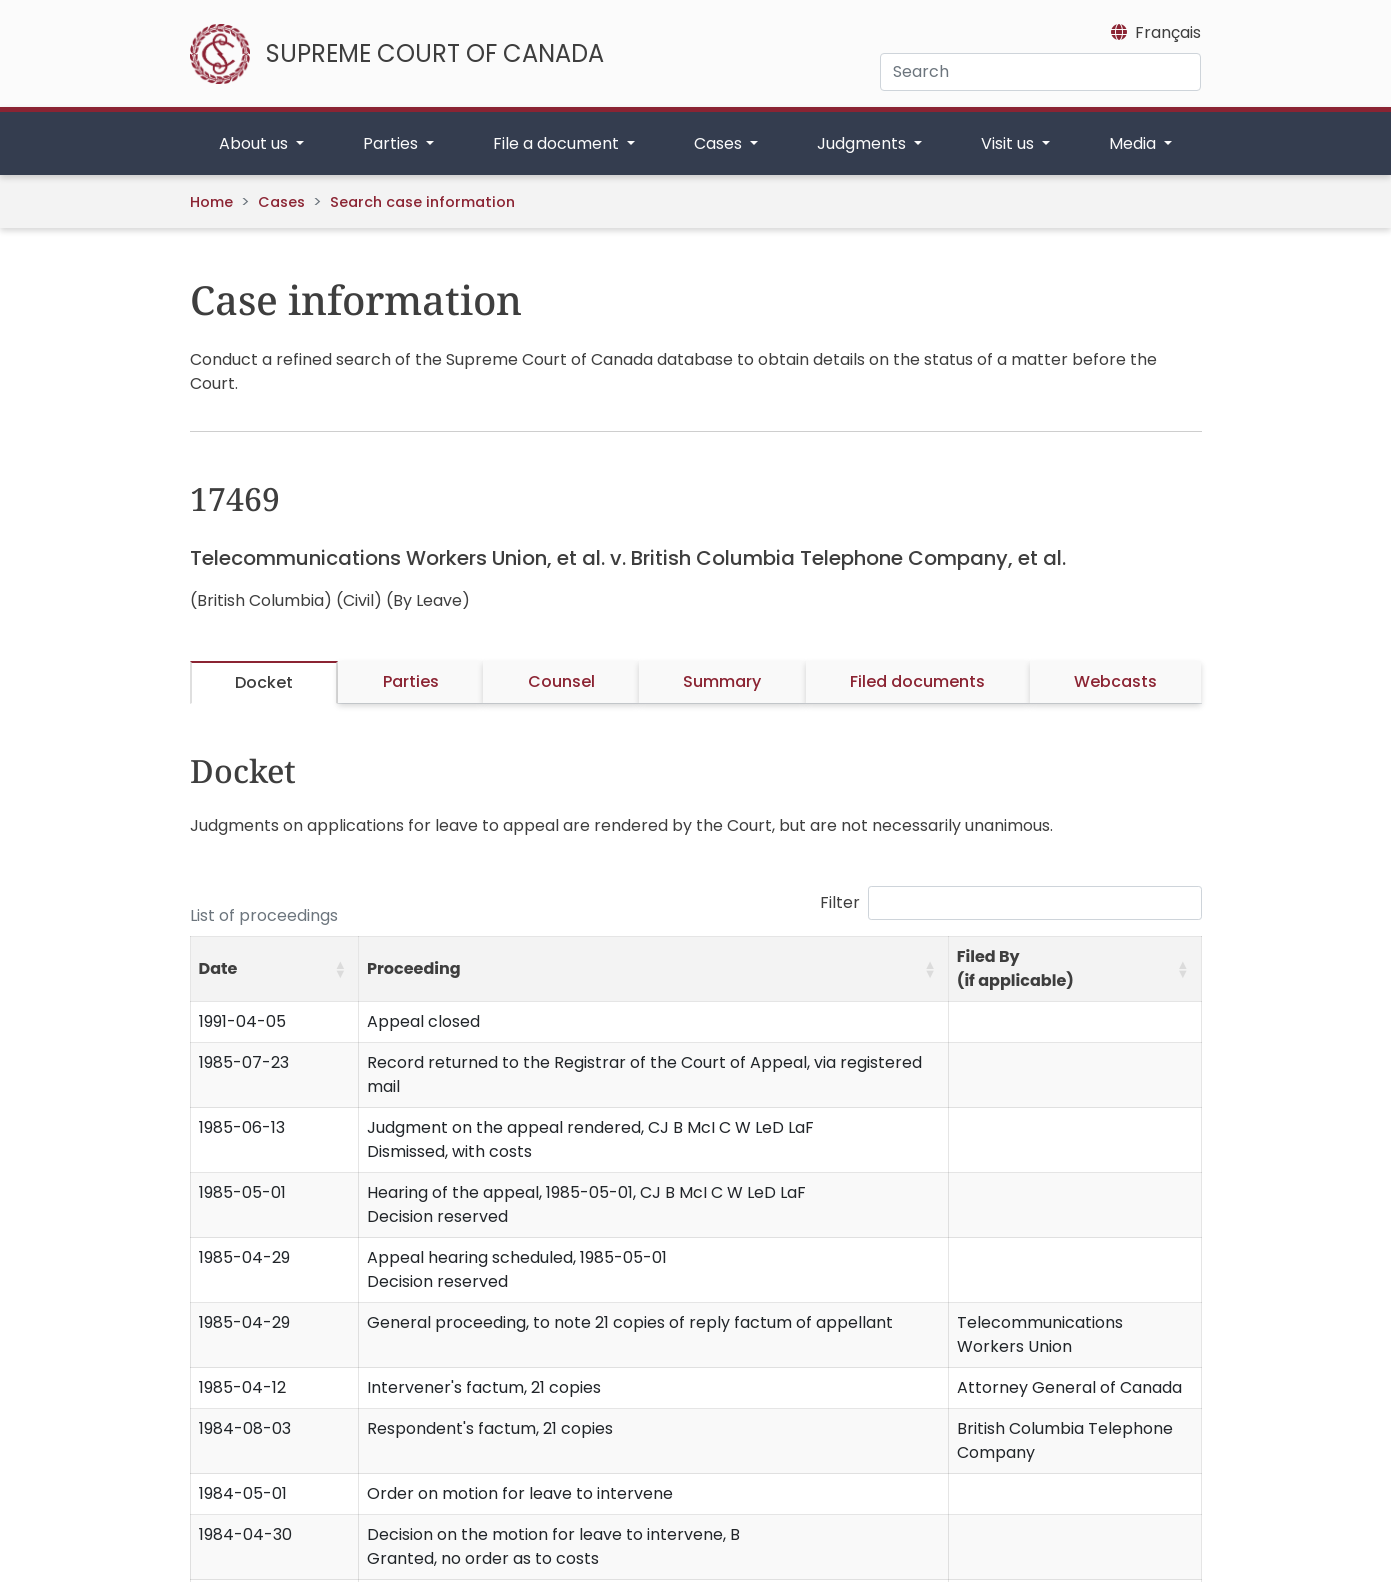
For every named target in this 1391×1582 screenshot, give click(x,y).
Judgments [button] (863, 143)
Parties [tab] (411, 681)
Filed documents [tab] (917, 681)
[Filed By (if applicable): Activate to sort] (1074, 969)
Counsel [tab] (561, 681)
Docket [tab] (264, 682)
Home (211, 202)
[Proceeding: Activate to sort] (654, 969)
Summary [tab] (722, 681)
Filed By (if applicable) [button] (1015, 968)
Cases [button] (720, 143)
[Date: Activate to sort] (274, 969)
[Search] (1040, 72)
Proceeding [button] (414, 968)
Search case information (422, 202)
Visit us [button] (1009, 143)
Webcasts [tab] (1115, 681)
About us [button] (255, 143)
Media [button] (1134, 143)
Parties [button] (392, 143)
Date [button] (218, 968)
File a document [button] (558, 143)
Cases (281, 202)
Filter (840, 902)
